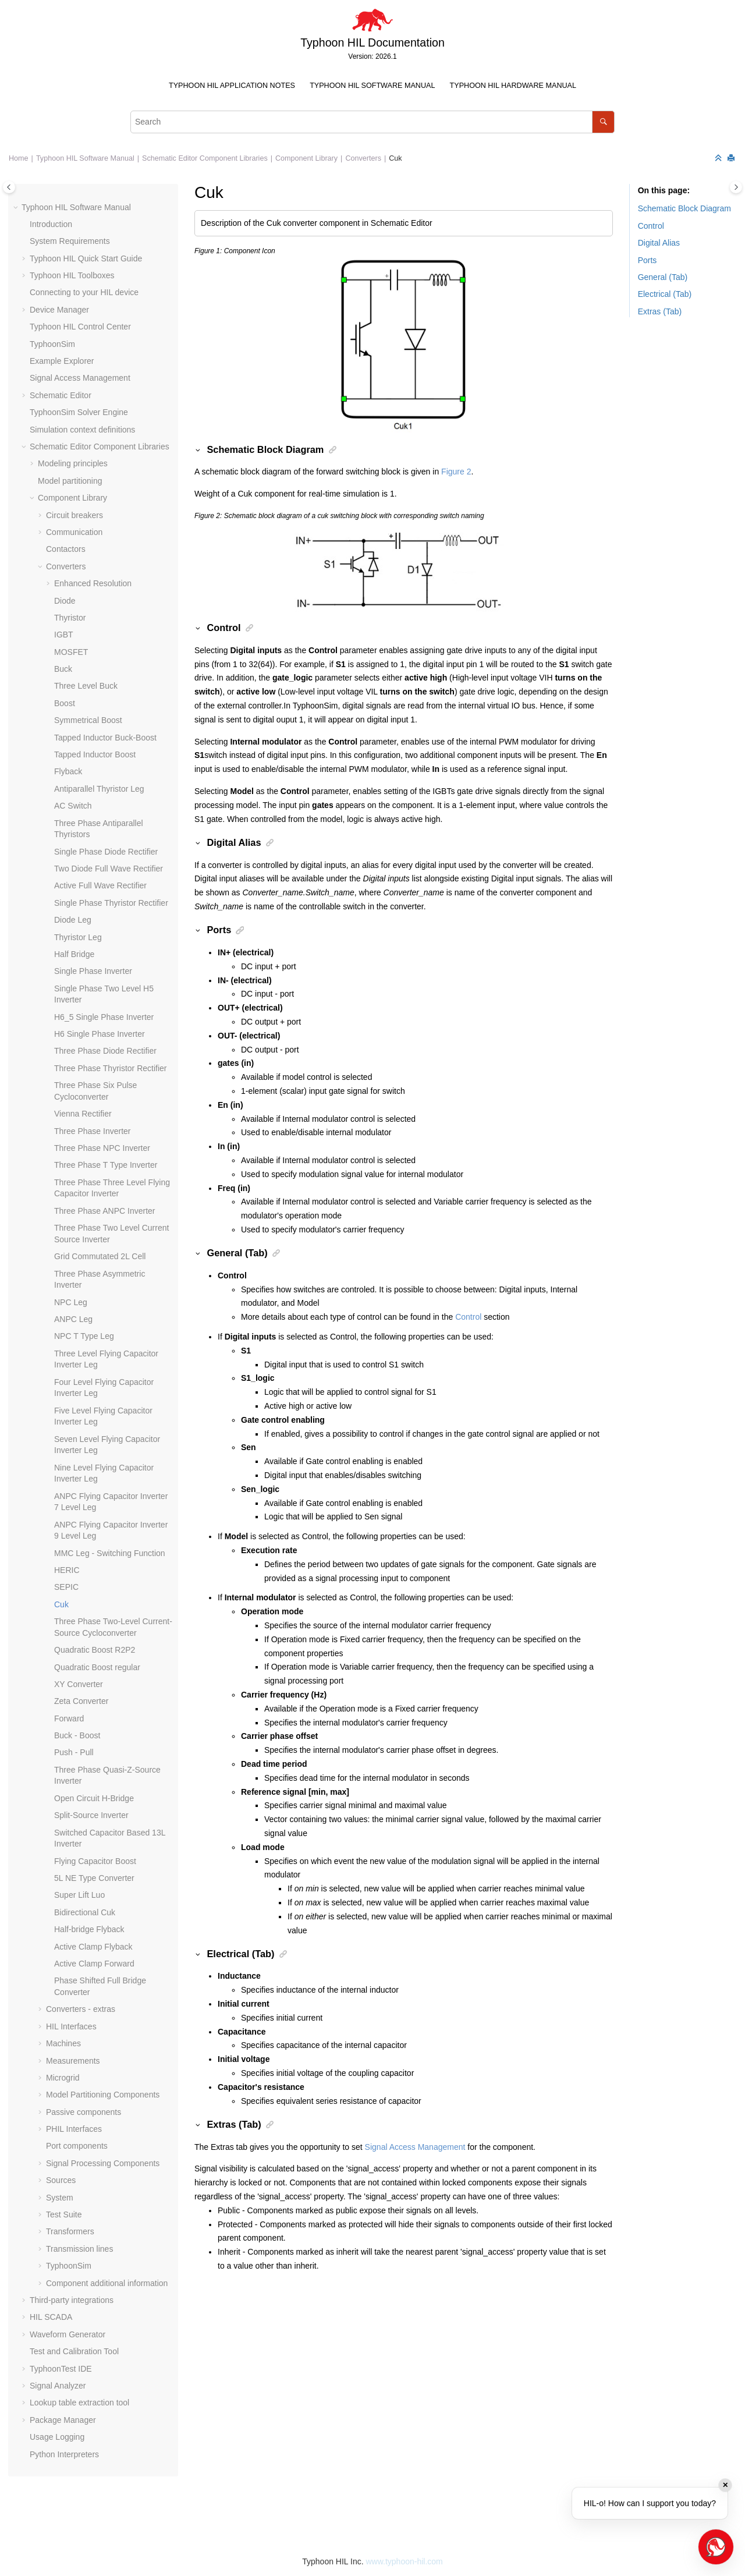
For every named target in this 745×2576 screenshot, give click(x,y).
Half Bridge (74, 954)
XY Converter (78, 1684)
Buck (63, 669)
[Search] (603, 122)
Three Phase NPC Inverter (102, 1148)
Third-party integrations (71, 2300)
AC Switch (73, 805)
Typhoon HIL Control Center (80, 326)
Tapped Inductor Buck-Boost (105, 737)
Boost (64, 703)
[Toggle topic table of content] (736, 187)
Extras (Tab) (660, 311)
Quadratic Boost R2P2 (94, 1649)
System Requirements (70, 241)
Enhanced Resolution (93, 583)
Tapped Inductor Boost (95, 754)
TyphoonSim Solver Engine (79, 412)
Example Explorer (62, 361)
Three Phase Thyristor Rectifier (110, 1068)
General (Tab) (663, 277)
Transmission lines (79, 2248)
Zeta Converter (81, 1701)
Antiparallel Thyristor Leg (99, 788)
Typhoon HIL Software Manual (372, 86)
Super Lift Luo (79, 1895)
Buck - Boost (77, 1735)
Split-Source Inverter (91, 1815)
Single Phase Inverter (93, 971)
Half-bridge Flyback (89, 1929)
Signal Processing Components (102, 2163)
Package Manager (63, 2420)
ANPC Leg (73, 1319)
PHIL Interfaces (74, 2129)
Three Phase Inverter (92, 1131)
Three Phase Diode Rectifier (105, 1050)
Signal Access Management (80, 377)
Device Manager (59, 309)
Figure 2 (456, 471)
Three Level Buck (86, 685)
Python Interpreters (64, 2454)
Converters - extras (80, 2009)
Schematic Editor (60, 395)
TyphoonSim (52, 344)
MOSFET (71, 652)
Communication (74, 532)
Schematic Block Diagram (684, 208)
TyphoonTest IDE (61, 2368)
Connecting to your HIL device (84, 292)
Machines (63, 2043)
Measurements (73, 2060)
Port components (77, 2145)
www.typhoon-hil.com (404, 2561)
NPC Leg (70, 1302)
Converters (363, 158)
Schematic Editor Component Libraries (205, 158)
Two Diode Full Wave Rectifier (108, 868)
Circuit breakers (74, 515)
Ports (647, 260)
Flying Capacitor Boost (95, 1861)
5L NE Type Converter (94, 1878)
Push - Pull (74, 1752)
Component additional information (107, 2283)
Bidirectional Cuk (84, 1912)
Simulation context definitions (82, 429)
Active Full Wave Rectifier (100, 885)
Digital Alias (659, 242)
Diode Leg (72, 919)
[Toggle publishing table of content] (9, 187)
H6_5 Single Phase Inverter (104, 1017)
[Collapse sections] (719, 158)
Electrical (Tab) (665, 294)
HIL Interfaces (71, 2026)
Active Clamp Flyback (93, 1946)
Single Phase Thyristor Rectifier (111, 903)
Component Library (306, 158)
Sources (61, 2180)
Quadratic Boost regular (97, 1667)
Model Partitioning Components (102, 2094)
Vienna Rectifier (83, 1113)
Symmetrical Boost (88, 720)
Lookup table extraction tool (79, 2402)
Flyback (68, 771)
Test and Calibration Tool (74, 2351)
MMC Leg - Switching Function (109, 1553)
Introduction (51, 224)
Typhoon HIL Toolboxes (72, 275)
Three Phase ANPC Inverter (104, 1211)
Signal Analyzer (58, 2385)
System (59, 2197)
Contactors (66, 549)
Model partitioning (70, 481)
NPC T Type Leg (84, 1336)
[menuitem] (231, 85)
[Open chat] (715, 2546)
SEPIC (66, 1587)
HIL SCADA (51, 2317)
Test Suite (63, 2214)
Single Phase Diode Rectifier (106, 851)
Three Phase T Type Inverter (105, 1165)
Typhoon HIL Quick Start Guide (86, 258)
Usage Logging (57, 2437)
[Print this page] (732, 158)
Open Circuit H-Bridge (94, 1798)
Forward (69, 1718)
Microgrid (63, 2077)
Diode (65, 600)
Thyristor (70, 617)
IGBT (63, 634)
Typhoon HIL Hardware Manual (513, 86)
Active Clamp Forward (94, 1963)
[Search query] (372, 122)
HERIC (67, 1570)
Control (468, 1316)
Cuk (395, 158)
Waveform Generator (67, 2334)
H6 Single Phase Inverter (99, 1034)
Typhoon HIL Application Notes (232, 86)
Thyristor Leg (78, 937)
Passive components (83, 2112)
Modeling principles (73, 463)
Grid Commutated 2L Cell (100, 1256)
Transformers (70, 2231)
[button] (17, 208)
